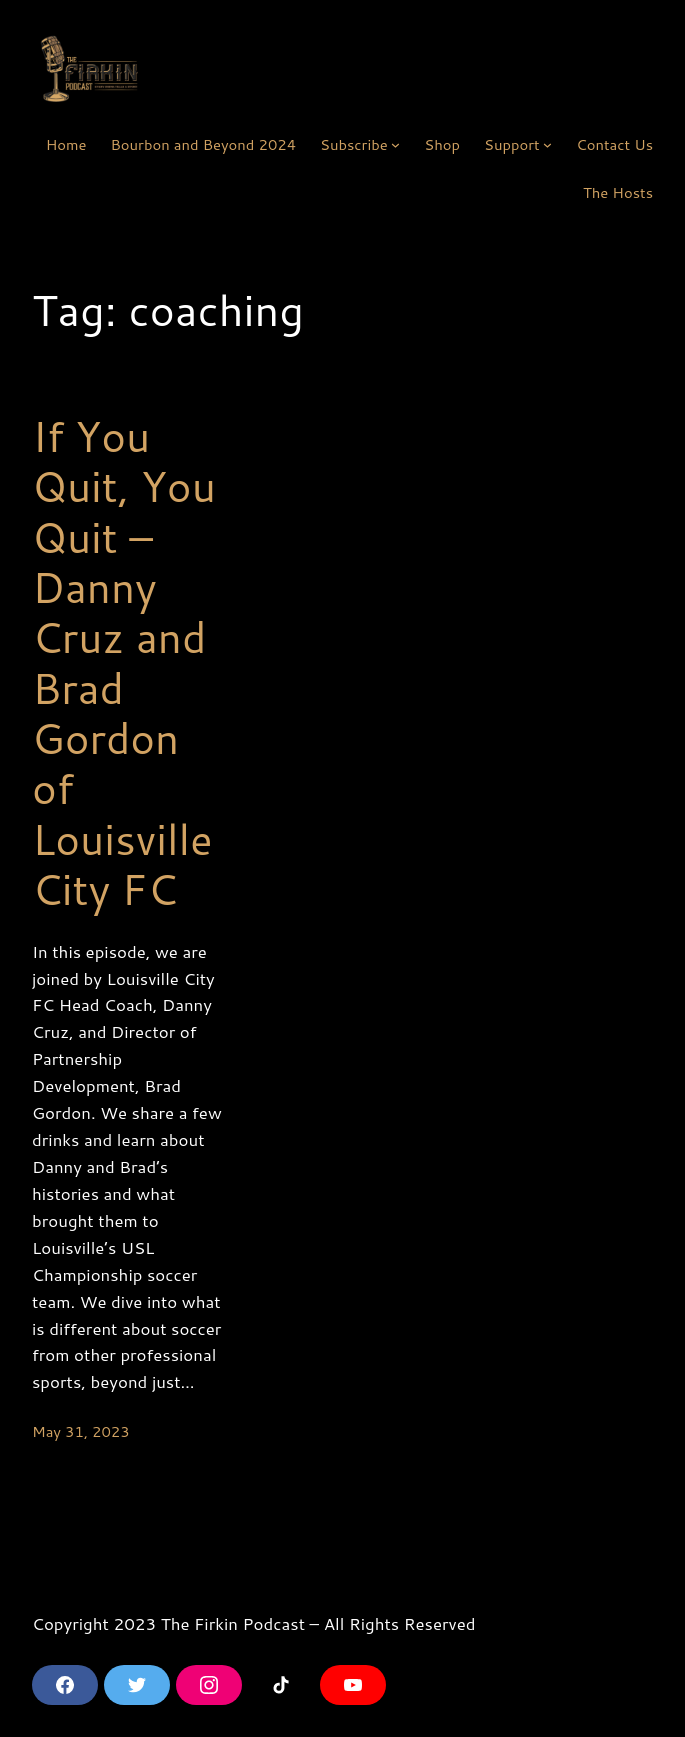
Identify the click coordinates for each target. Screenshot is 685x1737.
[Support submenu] (547, 144)
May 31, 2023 (81, 1431)
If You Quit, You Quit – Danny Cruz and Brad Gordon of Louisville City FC (124, 663)
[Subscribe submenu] (395, 144)
